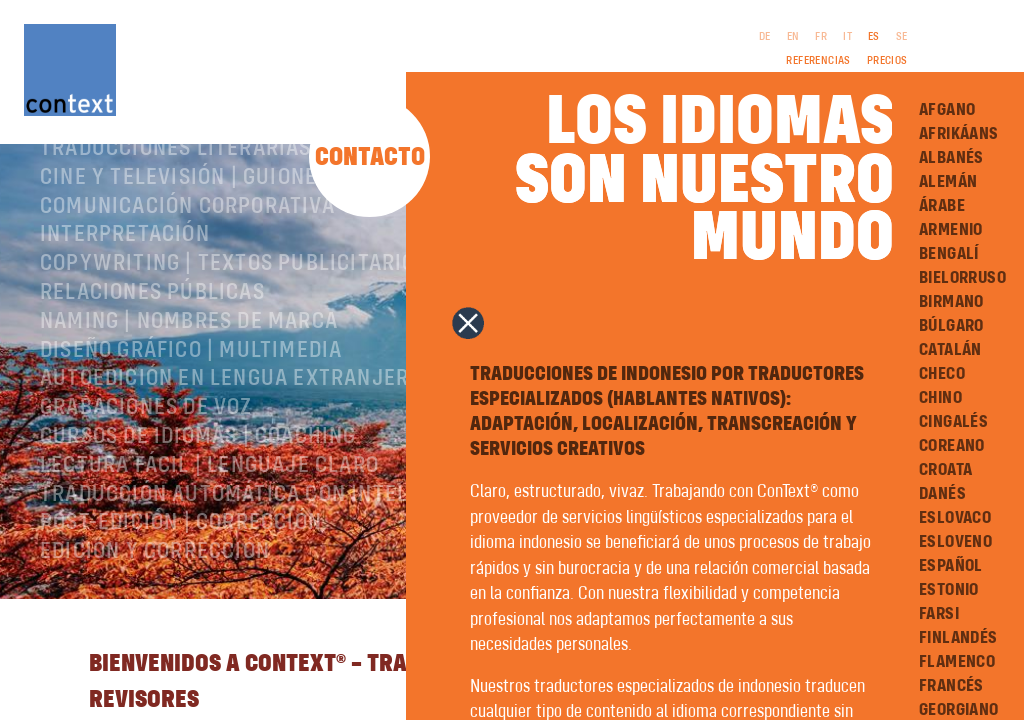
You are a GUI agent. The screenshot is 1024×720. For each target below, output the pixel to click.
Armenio (949, 227)
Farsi (937, 611)
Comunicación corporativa (187, 283)
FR (822, 37)
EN (794, 37)
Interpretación (125, 312)
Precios (888, 61)
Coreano (950, 443)
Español (949, 563)
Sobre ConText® (125, 168)
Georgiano (957, 707)
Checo (940, 371)
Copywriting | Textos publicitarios (234, 341)
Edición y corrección (155, 629)
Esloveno (953, 539)
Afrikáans (957, 131)
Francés (949, 683)
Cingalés (951, 419)
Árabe (940, 203)
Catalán (948, 347)
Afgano (945, 107)
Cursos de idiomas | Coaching (198, 514)
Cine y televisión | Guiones (184, 254)
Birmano (949, 299)
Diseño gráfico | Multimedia (191, 427)
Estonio (947, 587)
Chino (938, 395)
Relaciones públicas (152, 370)
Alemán (946, 179)
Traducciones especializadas (201, 197)
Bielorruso (960, 275)
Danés (940, 491)
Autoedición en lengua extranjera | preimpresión (314, 456)
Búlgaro (949, 323)
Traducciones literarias (176, 226)
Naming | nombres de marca (189, 398)
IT (848, 37)
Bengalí (947, 251)
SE (903, 37)
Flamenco (955, 659)
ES (875, 37)
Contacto (371, 161)
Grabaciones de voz (146, 485)
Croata (943, 467)
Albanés (949, 155)
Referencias (819, 61)
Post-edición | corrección (181, 600)
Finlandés (956, 635)
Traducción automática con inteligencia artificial (321, 571)
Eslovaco (953, 515)
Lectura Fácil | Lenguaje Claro (209, 542)
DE (766, 37)
